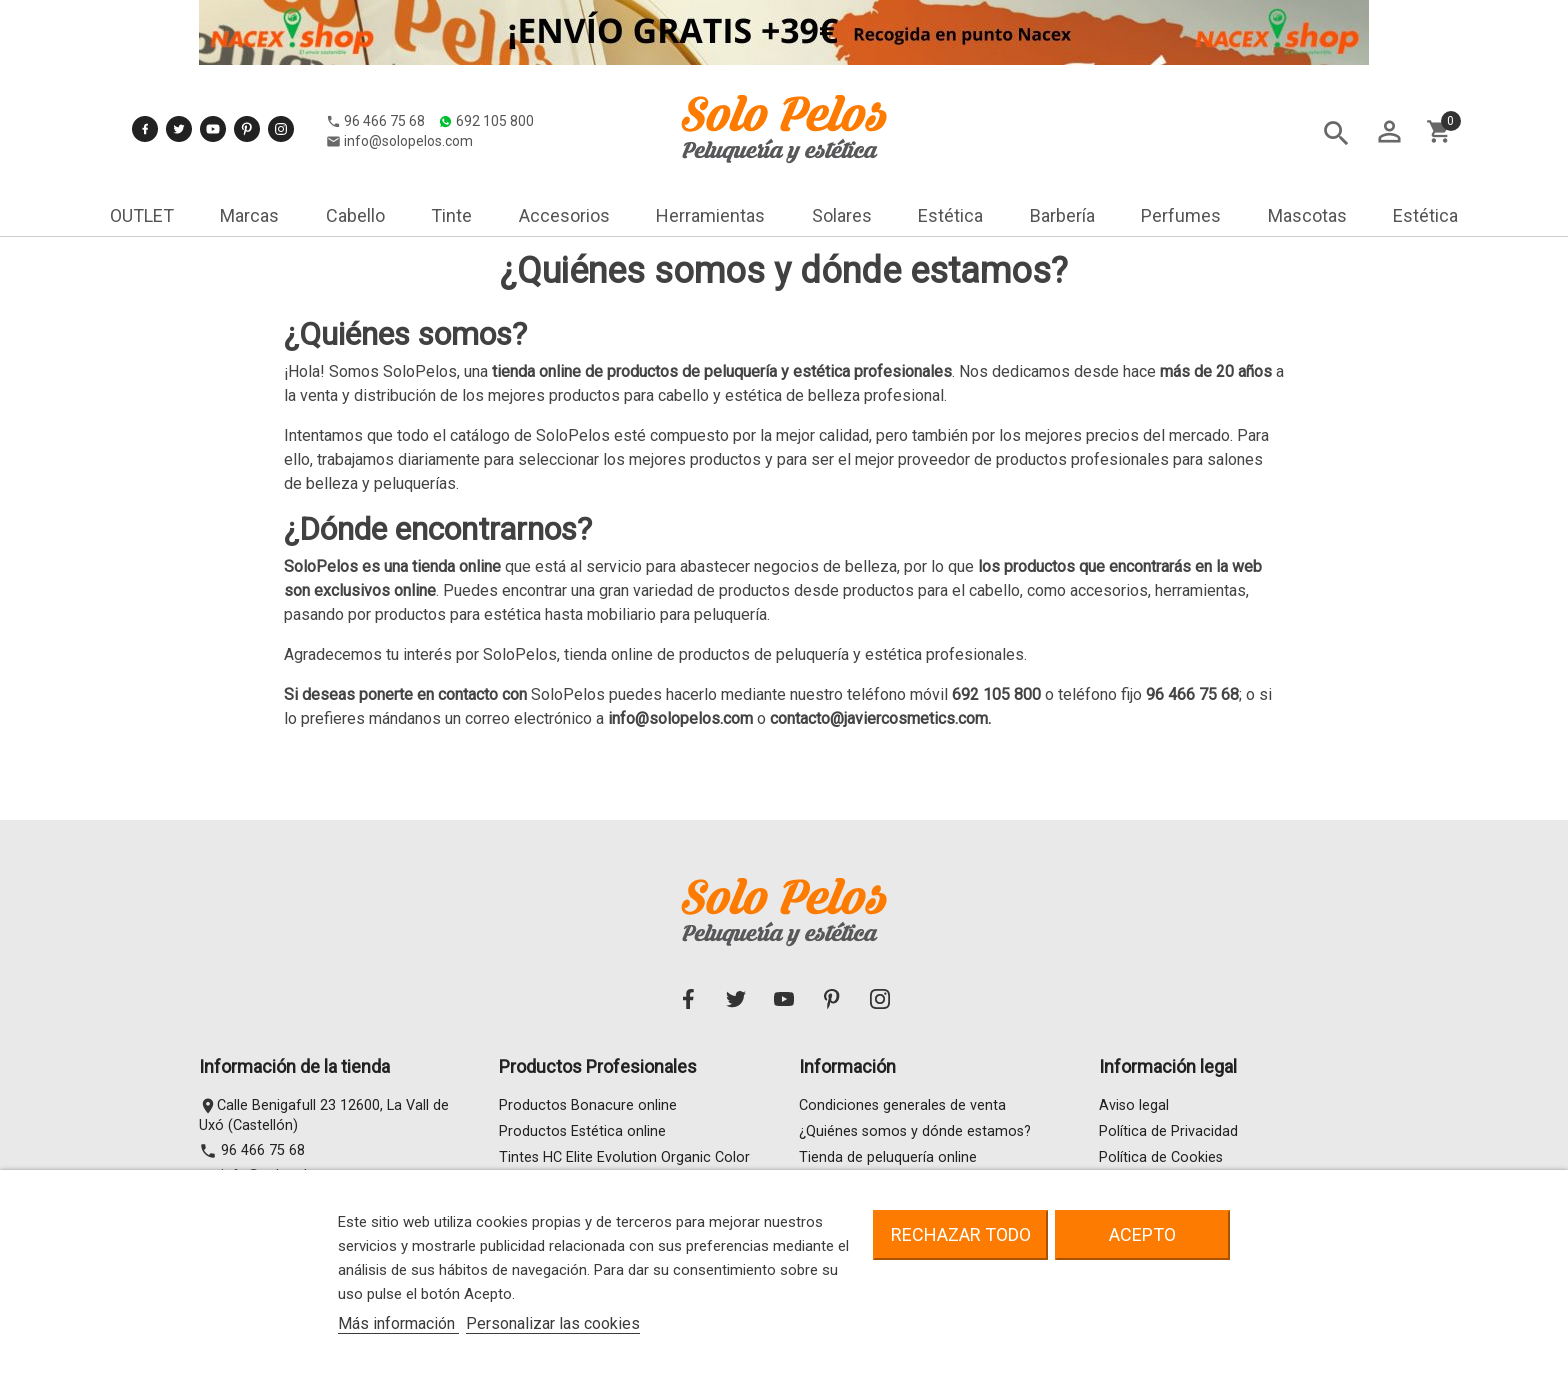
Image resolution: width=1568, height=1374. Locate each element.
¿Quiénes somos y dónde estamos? (915, 1131)
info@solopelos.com (212, 157)
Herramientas (710, 215)
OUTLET (142, 215)
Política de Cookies (1161, 1157)
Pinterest (247, 104)
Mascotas (1307, 215)
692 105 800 (299, 137)
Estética (950, 215)
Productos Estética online (582, 1131)
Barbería (1062, 215)
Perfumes (1181, 215)
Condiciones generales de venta (902, 1105)
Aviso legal (1134, 1105)
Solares (842, 215)
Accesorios (564, 215)
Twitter (179, 104)
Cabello (355, 215)
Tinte (451, 215)
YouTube (213, 104)
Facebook (145, 104)
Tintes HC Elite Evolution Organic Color (624, 1157)
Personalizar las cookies (553, 1323)
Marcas (249, 215)
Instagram (281, 104)
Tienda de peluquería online (888, 1157)
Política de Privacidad (1168, 1131)
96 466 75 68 (188, 137)
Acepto (1142, 1234)
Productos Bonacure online (588, 1105)
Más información (398, 1323)
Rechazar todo (961, 1234)
